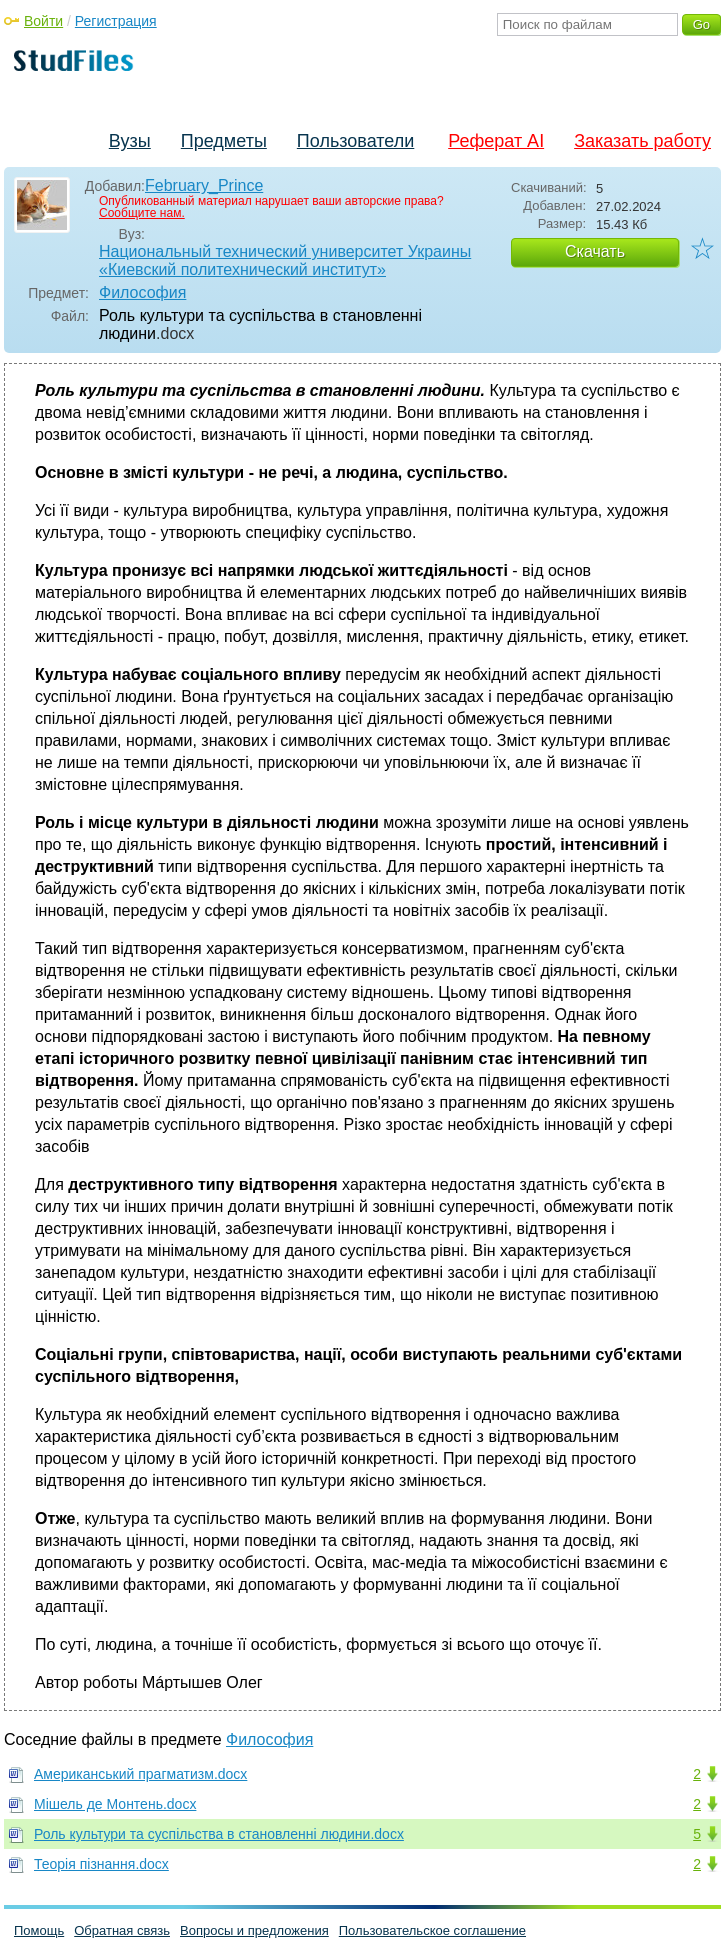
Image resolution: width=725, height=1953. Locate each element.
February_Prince (204, 185)
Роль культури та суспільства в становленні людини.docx (219, 1834)
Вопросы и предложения (254, 1930)
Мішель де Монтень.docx (115, 1804)
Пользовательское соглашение (432, 1930)
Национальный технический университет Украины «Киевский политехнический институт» (285, 260)
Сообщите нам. (142, 213)
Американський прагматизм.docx (140, 1774)
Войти (43, 21)
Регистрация (116, 21)
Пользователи (355, 141)
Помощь (39, 1930)
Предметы (224, 141)
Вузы (130, 141)
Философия (142, 292)
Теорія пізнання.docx (101, 1864)
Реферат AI (496, 141)
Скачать (595, 251)
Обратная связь (122, 1930)
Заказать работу (642, 141)
